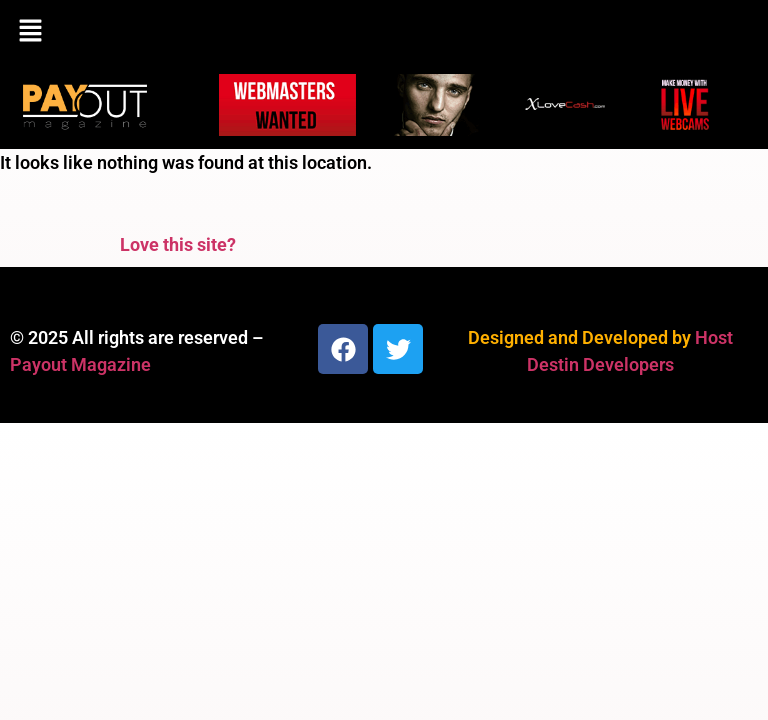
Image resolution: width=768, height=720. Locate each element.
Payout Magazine (80, 364)
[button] (384, 32)
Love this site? (178, 244)
